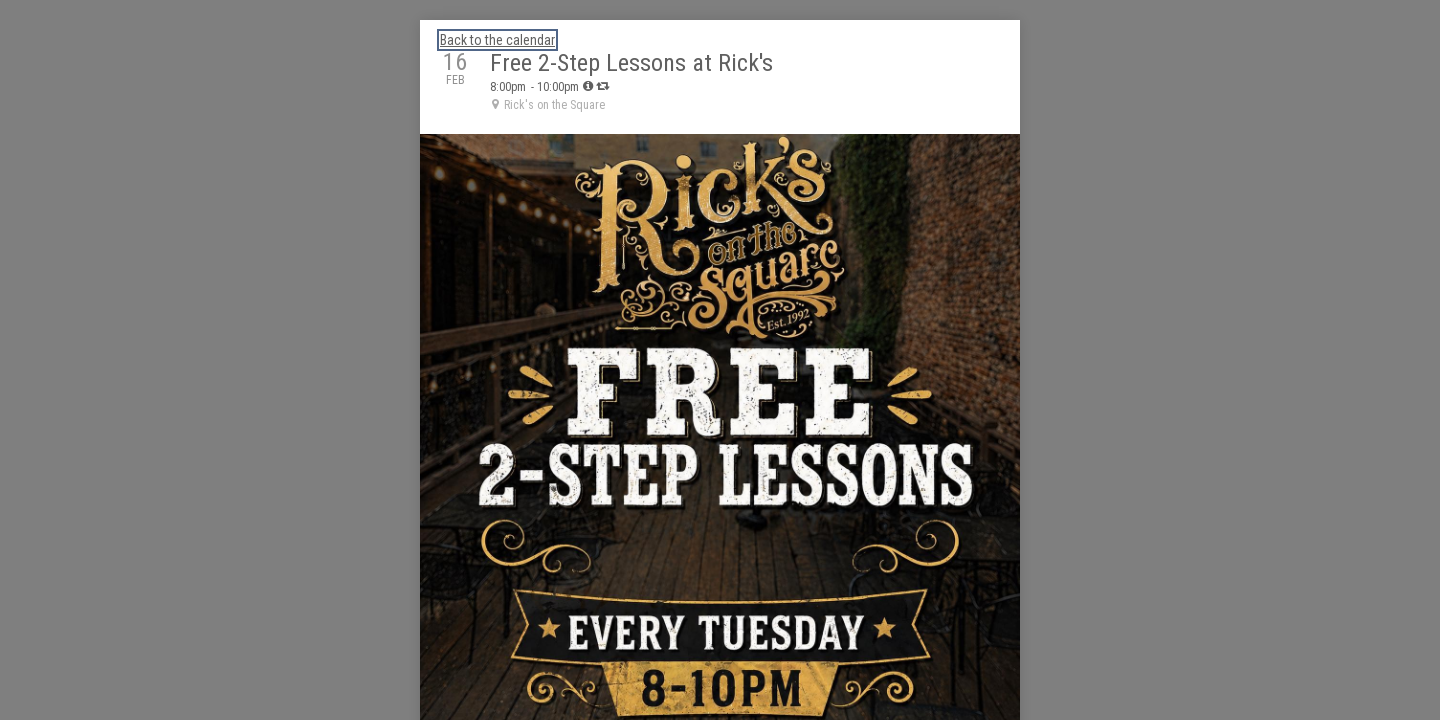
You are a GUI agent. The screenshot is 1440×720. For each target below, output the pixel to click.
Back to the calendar (497, 40)
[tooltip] (588, 86)
